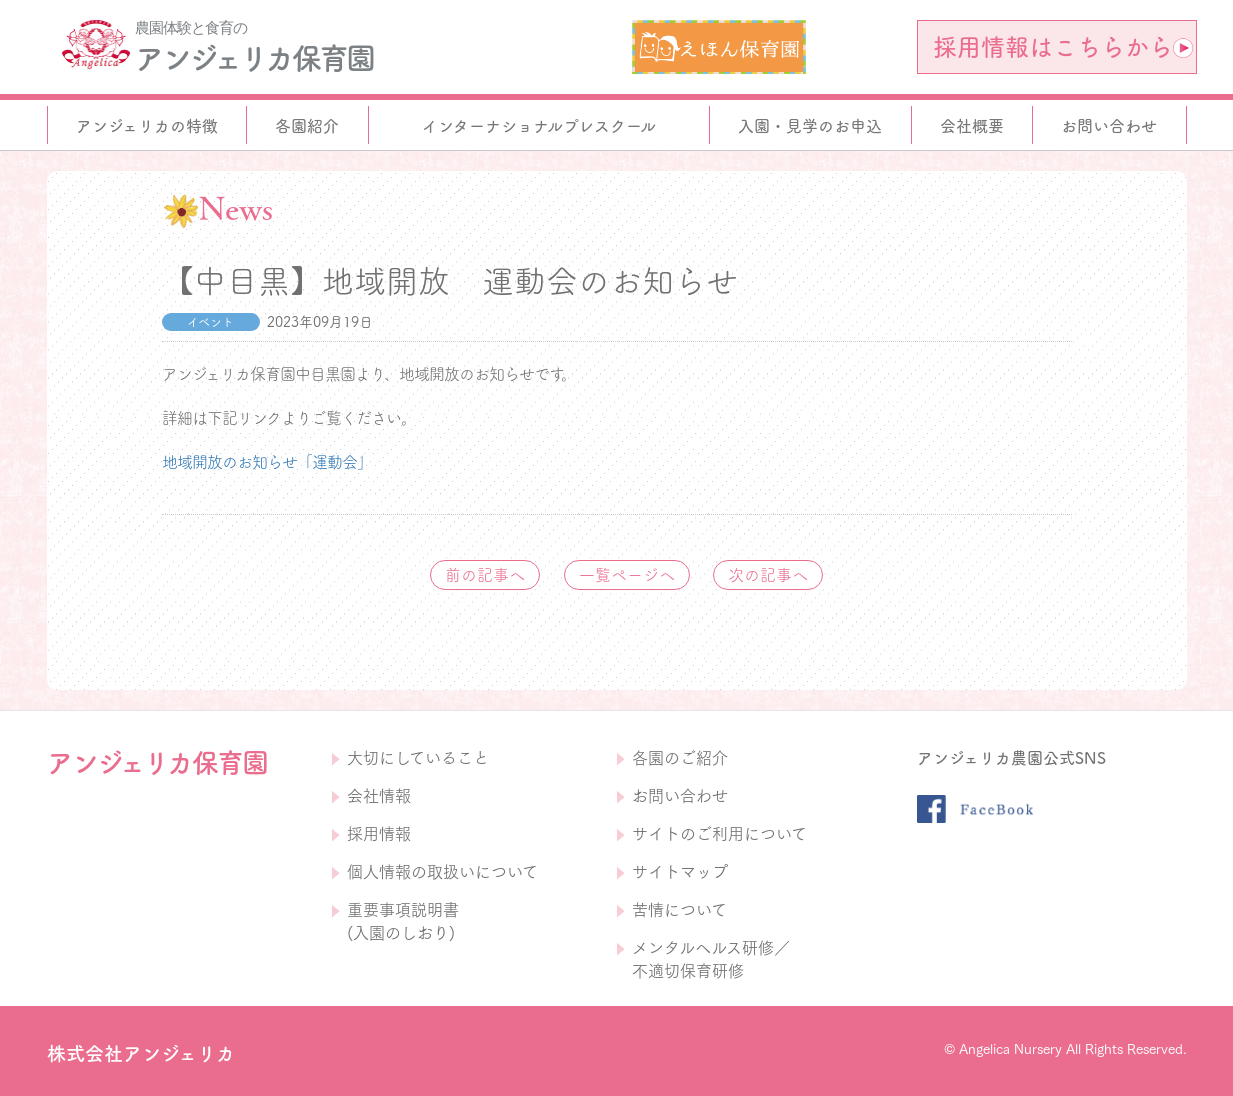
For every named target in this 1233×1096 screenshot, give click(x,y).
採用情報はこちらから (1063, 47)
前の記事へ (485, 575)
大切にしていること (418, 758)
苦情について (679, 910)
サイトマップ (680, 872)
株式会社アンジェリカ (141, 1053)
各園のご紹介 (680, 758)
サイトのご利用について (719, 834)
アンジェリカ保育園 (254, 58)
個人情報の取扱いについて (442, 872)
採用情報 (379, 834)
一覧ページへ (627, 575)
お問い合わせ (680, 796)
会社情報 (379, 796)
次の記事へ (768, 575)
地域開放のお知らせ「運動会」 (267, 462)
